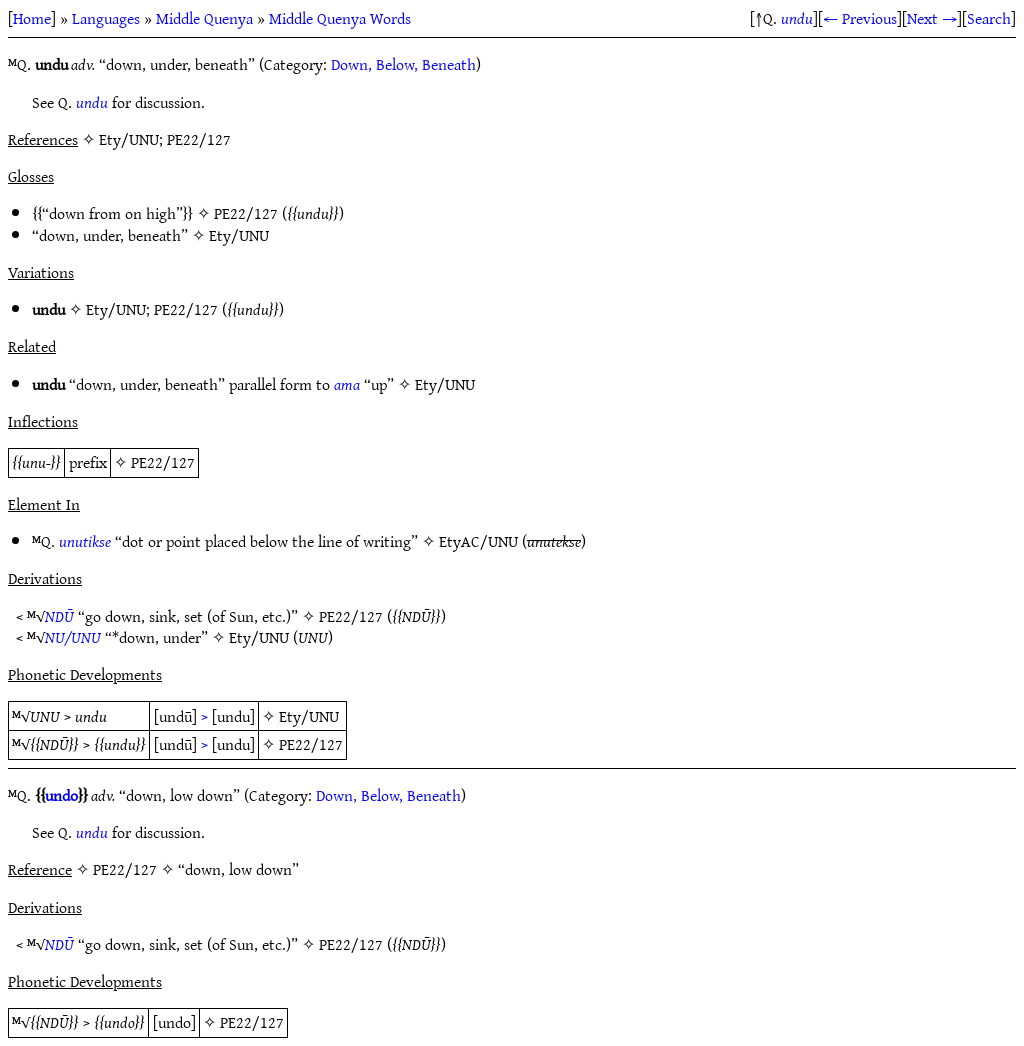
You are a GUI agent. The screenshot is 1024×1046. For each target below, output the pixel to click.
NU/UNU (73, 637)
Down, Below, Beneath (403, 64)
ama (347, 384)
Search (989, 18)
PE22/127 (246, 213)
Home (32, 18)
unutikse (85, 541)
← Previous (860, 18)
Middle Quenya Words (340, 18)
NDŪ (59, 616)
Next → (932, 18)
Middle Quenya (204, 18)
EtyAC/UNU (478, 541)
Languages (106, 18)
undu (797, 18)
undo (61, 795)
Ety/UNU (239, 235)
